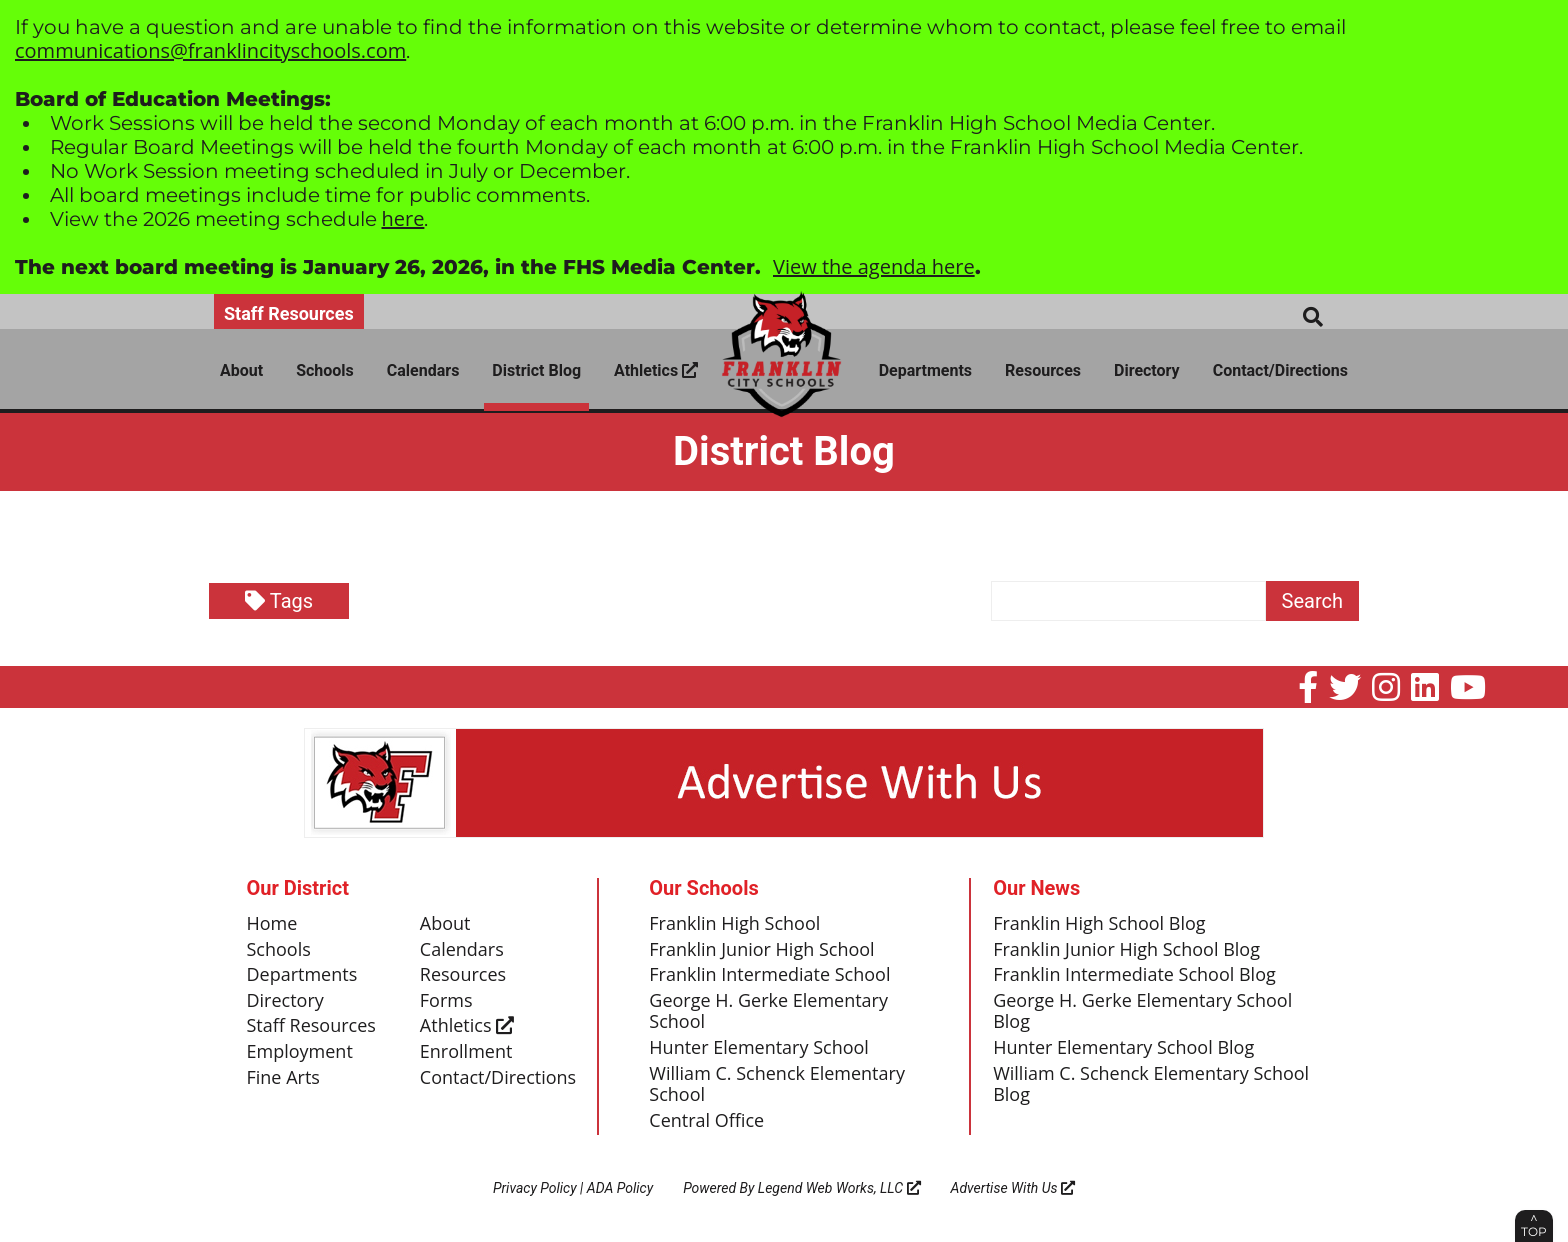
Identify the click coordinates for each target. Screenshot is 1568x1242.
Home (272, 924)
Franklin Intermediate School (769, 975)
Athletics (656, 370)
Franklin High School (734, 924)
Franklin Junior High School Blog (1126, 950)
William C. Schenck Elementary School (777, 1085)
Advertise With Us (1013, 1188)
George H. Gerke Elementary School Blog (1142, 1012)
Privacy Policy (535, 1188)
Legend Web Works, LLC (839, 1188)
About (241, 370)
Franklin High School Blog (1099, 924)
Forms (446, 1001)
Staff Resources (289, 313)
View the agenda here (874, 266)
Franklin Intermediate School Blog (1134, 975)
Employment (300, 1052)
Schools (325, 370)
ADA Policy (620, 1188)
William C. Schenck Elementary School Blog (1151, 1085)
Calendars (423, 370)
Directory (1147, 370)
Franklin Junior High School (761, 950)
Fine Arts (283, 1078)
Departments (925, 370)
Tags (279, 601)
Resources (1043, 370)
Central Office (706, 1121)
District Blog (536, 370)
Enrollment (466, 1052)
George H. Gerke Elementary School (768, 1012)
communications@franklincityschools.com (210, 50)
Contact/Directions (1280, 370)
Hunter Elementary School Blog (1123, 1048)
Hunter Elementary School (759, 1048)
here (403, 218)
